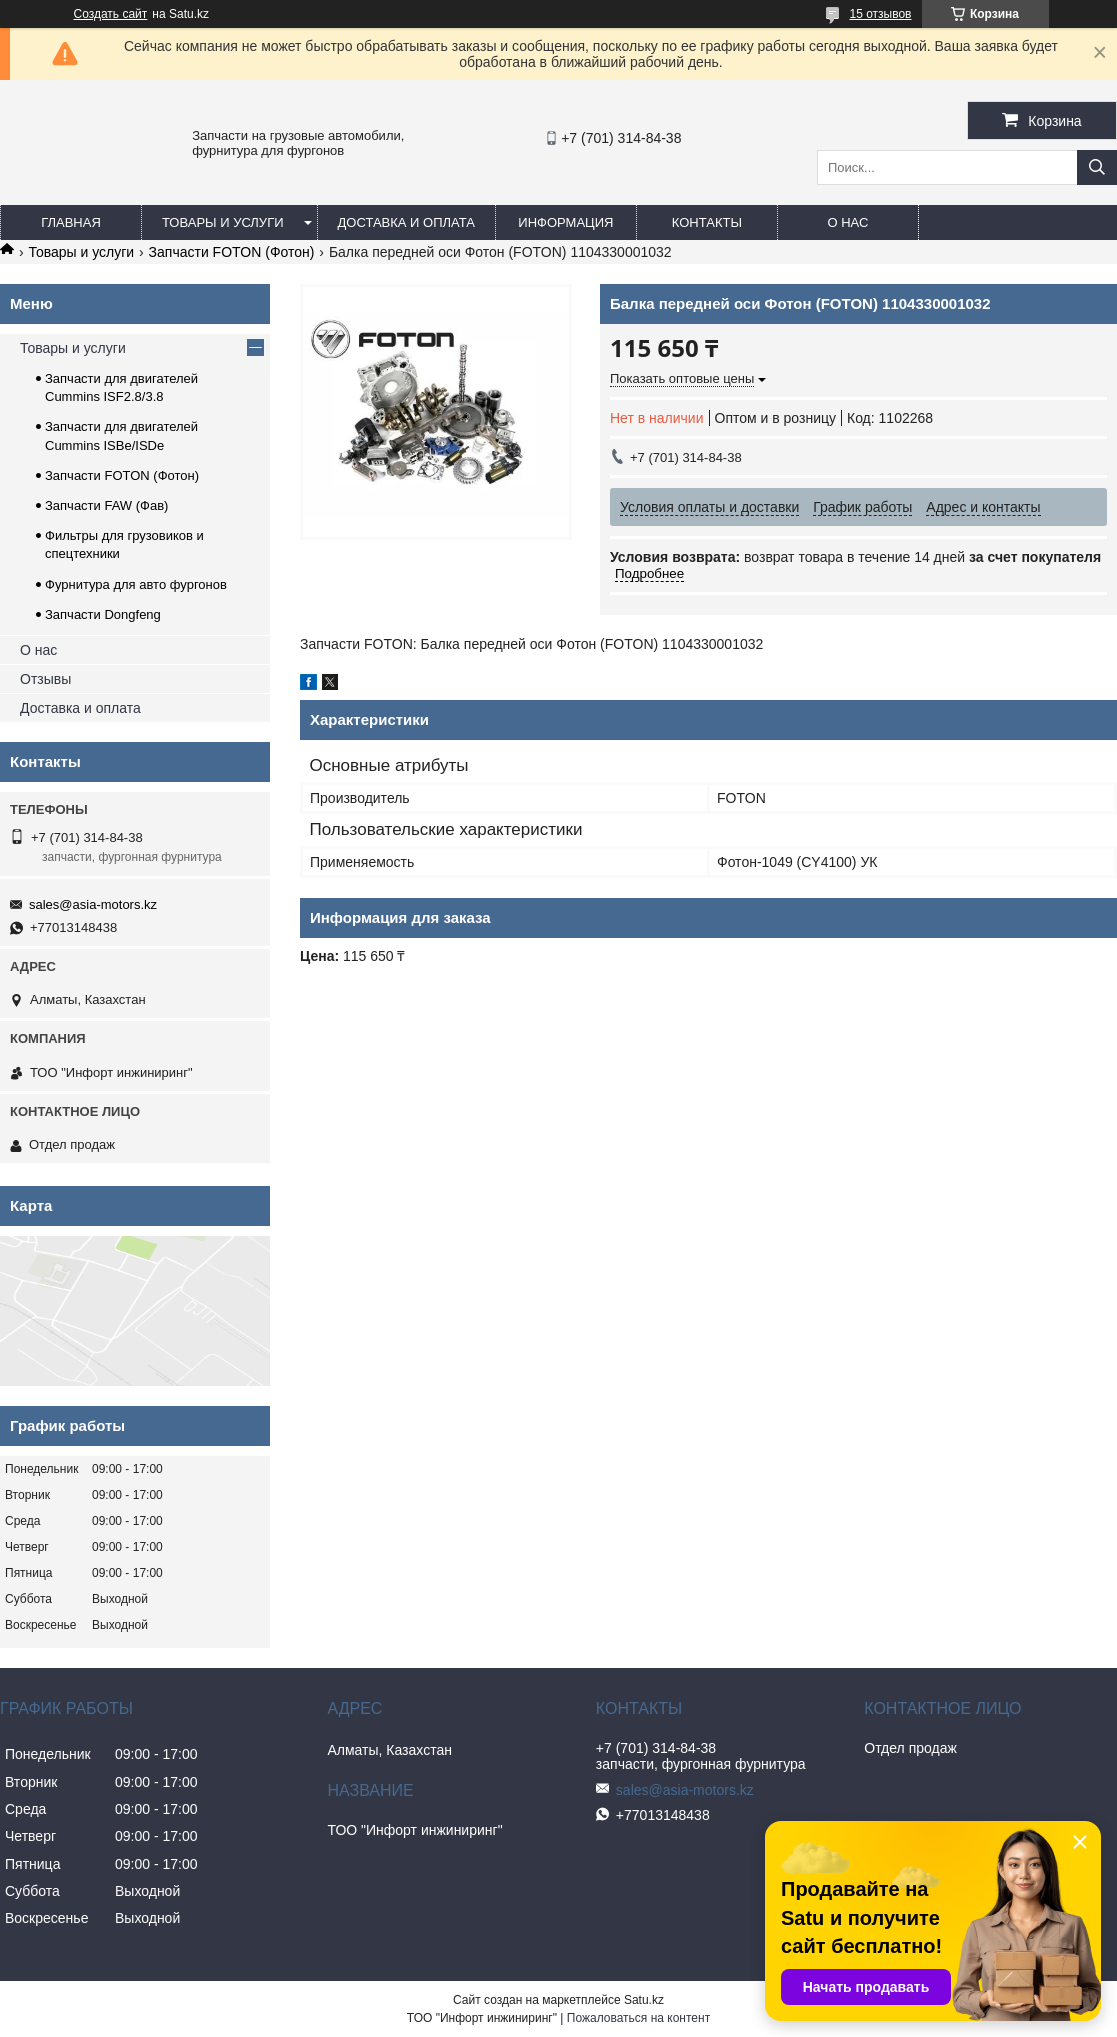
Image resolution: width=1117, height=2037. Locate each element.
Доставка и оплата (406, 222)
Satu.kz (644, 2000)
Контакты (707, 222)
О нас (847, 222)
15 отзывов (880, 14)
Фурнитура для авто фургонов (136, 584)
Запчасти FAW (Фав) (106, 505)
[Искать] (1097, 167)
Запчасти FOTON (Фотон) (232, 252)
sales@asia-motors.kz (93, 904)
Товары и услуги (223, 222)
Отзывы (45, 679)
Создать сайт (111, 14)
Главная (71, 222)
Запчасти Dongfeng (103, 614)
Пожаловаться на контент (638, 2018)
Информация (565, 222)
